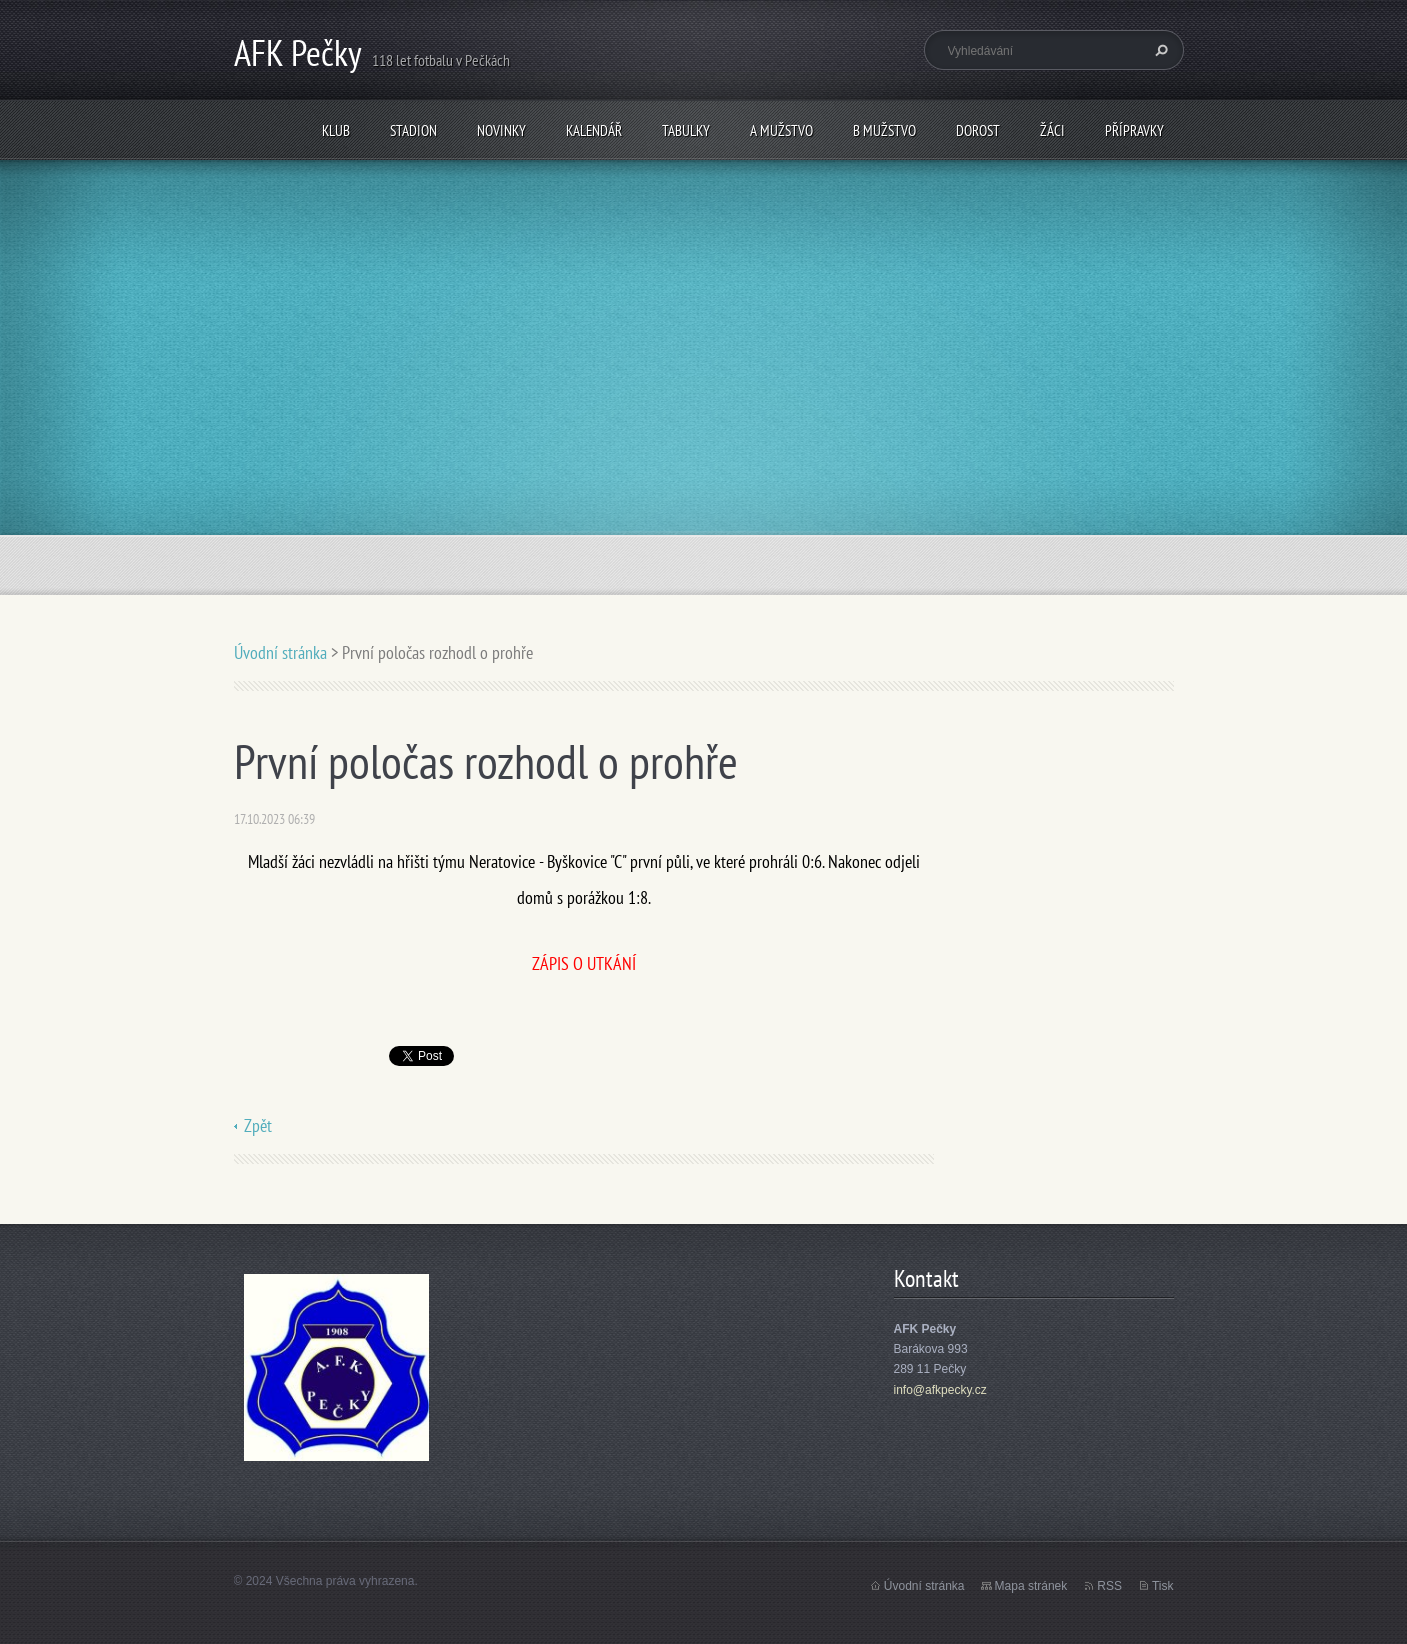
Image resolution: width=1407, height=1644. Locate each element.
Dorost (978, 130)
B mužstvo (884, 130)
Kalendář (594, 130)
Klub (336, 130)
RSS (1109, 1586)
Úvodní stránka (280, 652)
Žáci (1052, 130)
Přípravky (1134, 130)
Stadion (413, 130)
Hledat (1159, 50)
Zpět (258, 1125)
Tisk (1163, 1586)
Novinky (501, 130)
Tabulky (686, 130)
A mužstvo (781, 130)
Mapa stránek (1031, 1586)
